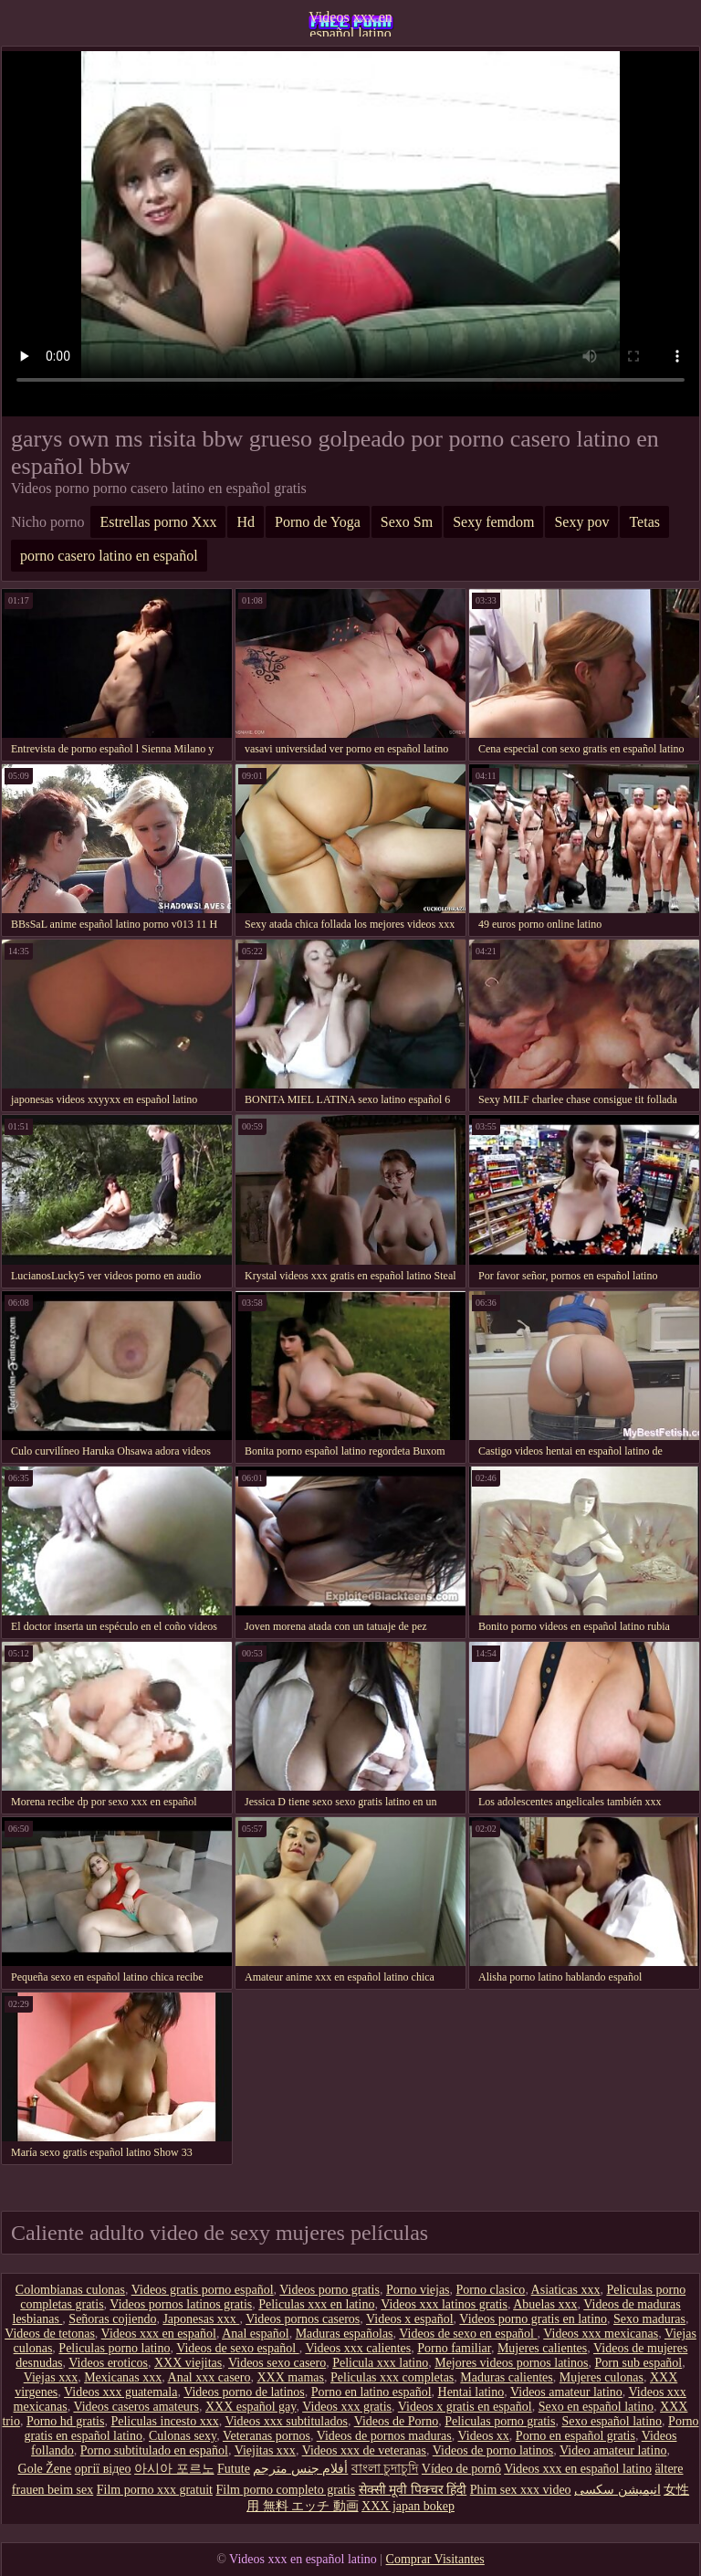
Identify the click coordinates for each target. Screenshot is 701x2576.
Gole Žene (45, 2469)
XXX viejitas (188, 2363)
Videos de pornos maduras (384, 2436)
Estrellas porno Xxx (157, 522)
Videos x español (410, 2319)
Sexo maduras (649, 2319)
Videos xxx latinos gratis (444, 2304)
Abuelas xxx (545, 2304)
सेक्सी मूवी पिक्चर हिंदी (413, 2490)
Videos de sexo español (237, 2348)
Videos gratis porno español (202, 2290)
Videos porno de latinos (244, 2392)
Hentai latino (471, 2392)
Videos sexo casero (277, 2363)
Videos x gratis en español (465, 2406)
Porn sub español (639, 2363)
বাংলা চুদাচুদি (385, 2469)
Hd (245, 522)
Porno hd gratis (65, 2421)
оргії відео (103, 2469)
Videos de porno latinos (493, 2450)
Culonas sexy (182, 2436)
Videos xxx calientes (358, 2348)
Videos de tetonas (50, 2333)
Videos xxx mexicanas (600, 2333)
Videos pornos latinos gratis (181, 2304)
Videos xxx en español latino (350, 23)
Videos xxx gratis (347, 2406)
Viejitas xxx (265, 2450)
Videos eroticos (108, 2363)
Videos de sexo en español (468, 2333)
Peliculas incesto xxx (164, 2421)
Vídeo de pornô (461, 2469)
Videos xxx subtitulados (286, 2421)
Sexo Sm (407, 522)
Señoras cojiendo (112, 2319)
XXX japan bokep (408, 2506)
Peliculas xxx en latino (316, 2304)
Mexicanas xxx (123, 2377)
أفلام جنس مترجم (300, 2469)
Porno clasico (491, 2290)
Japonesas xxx (200, 2319)
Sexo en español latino (596, 2406)
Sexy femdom (493, 522)
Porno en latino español (371, 2392)
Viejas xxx (51, 2377)
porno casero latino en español (109, 555)
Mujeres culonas (601, 2377)
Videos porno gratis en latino (533, 2319)
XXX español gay (250, 2406)
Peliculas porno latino (114, 2348)
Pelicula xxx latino (380, 2363)
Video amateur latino (613, 2450)
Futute (233, 2469)
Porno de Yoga (318, 522)
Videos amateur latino (566, 2392)
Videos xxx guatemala (120, 2392)
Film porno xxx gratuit (155, 2490)
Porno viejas (418, 2290)
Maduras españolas (344, 2333)
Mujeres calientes (542, 2348)
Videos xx (483, 2436)
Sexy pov (581, 522)
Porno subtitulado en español (154, 2450)
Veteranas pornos (266, 2436)
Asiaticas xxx (566, 2290)
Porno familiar (454, 2348)
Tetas (644, 522)
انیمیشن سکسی (617, 2490)
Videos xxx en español (158, 2333)
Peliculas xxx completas (392, 2377)
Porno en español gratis (575, 2436)
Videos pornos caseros (303, 2319)
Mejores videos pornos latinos (511, 2363)
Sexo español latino (611, 2421)
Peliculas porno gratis (500, 2421)
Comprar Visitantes (435, 2559)
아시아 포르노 (174, 2469)
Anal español (255, 2333)
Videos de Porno (396, 2421)
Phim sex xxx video (520, 2490)
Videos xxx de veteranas (364, 2450)
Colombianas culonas (70, 2290)
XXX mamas (291, 2377)
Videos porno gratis (329, 2290)
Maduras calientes (506, 2377)
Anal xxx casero (209, 2377)
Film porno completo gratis (285, 2490)
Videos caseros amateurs (136, 2406)
